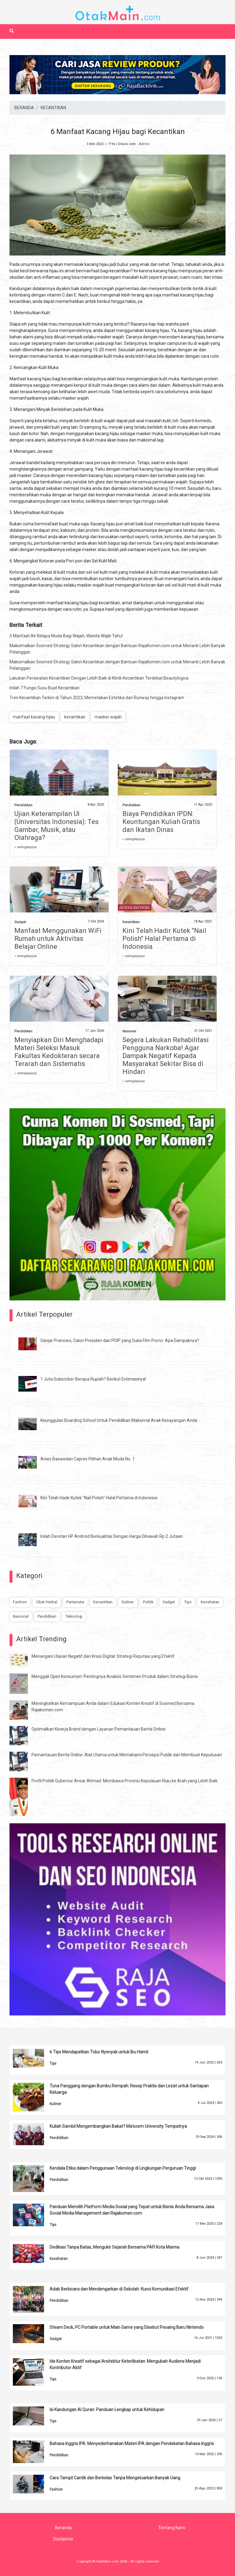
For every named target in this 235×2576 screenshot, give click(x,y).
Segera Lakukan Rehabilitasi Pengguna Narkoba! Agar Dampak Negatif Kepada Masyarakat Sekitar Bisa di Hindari (165, 1056)
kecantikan (74, 716)
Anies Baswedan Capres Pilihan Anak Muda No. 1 (87, 1458)
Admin (144, 144)
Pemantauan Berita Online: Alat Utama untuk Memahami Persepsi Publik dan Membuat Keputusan (127, 1754)
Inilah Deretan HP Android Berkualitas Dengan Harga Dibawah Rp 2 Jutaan (111, 1536)
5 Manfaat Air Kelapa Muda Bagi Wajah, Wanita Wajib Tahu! (66, 635)
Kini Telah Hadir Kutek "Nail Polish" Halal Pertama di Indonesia (164, 938)
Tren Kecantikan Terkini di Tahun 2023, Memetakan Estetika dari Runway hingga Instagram (96, 697)
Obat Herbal (46, 1602)
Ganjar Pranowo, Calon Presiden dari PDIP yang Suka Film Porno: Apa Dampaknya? (119, 1340)
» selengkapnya (25, 847)
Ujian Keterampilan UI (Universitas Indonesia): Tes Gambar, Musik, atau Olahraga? (56, 825)
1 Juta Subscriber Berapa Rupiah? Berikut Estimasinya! (93, 1379)
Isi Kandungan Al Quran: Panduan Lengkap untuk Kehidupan (107, 2409)
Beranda (63, 2527)
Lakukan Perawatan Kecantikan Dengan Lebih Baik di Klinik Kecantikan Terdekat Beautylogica (98, 678)
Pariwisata (75, 1602)
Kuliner (128, 1602)
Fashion (20, 1602)
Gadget (20, 922)
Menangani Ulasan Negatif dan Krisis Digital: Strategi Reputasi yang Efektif (103, 1656)
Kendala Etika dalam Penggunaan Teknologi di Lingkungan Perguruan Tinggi (123, 2168)
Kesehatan (210, 1602)
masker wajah (108, 716)
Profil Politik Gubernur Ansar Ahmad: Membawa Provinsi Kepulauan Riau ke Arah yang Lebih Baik (125, 1780)
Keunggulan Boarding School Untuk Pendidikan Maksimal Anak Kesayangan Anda (118, 1420)
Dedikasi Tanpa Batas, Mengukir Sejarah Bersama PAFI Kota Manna (114, 2247)
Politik (148, 1602)
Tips (188, 1602)
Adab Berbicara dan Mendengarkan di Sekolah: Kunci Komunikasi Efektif (119, 2289)
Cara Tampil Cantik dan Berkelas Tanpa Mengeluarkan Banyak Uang (115, 2477)
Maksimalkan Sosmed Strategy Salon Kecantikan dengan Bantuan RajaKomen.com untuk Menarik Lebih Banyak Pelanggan (117, 648)
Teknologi (73, 1616)
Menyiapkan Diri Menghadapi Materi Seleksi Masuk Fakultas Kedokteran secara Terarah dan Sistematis (58, 1052)
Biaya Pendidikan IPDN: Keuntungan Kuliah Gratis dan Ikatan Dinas (161, 821)
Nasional (129, 1031)
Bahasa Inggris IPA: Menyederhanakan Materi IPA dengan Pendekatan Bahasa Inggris (132, 2443)
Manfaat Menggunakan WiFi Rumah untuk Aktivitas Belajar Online (58, 938)
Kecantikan (131, 922)
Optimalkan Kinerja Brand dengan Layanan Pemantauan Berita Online (99, 1729)
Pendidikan (23, 805)
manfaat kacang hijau (34, 716)
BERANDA (24, 107)
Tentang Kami (171, 2527)
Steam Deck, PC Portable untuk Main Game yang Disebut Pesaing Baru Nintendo (127, 2327)
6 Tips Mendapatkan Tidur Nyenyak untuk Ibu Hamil (99, 2051)
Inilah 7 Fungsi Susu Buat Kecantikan (44, 687)
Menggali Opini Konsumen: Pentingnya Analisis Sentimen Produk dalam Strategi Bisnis (115, 1676)
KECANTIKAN (53, 107)
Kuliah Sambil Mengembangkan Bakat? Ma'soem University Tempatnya (118, 2126)
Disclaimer (63, 2539)
